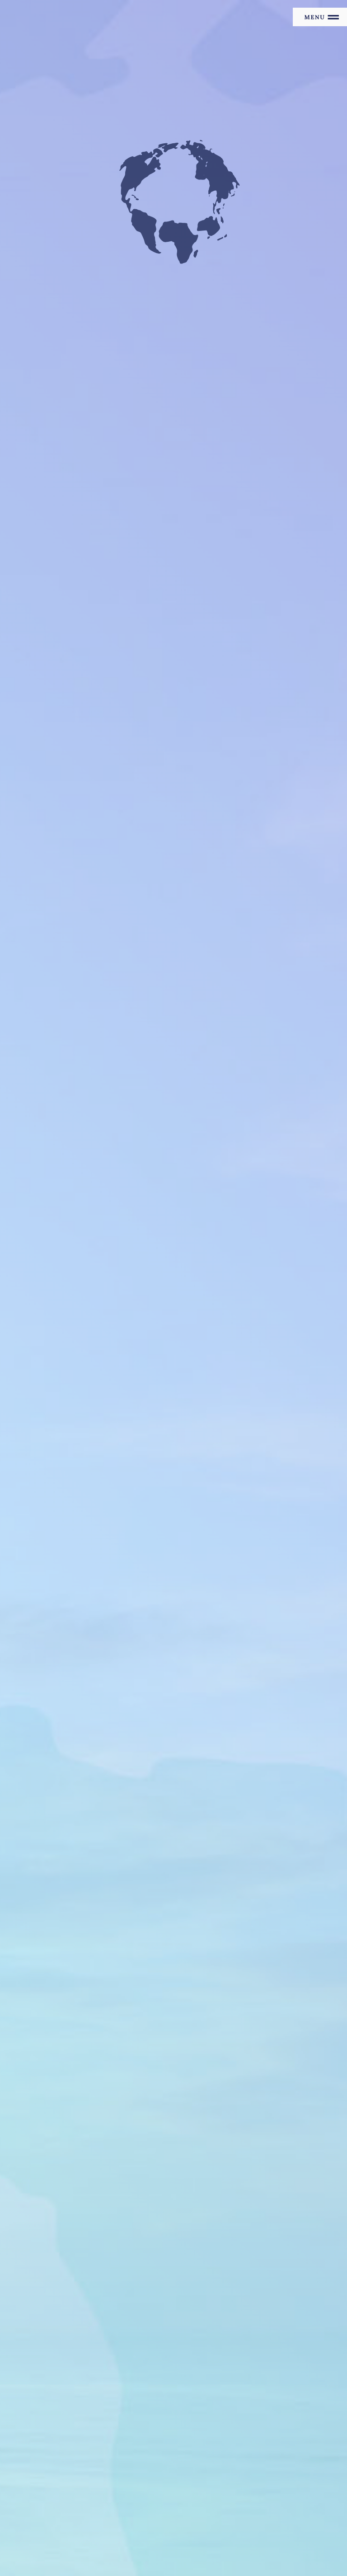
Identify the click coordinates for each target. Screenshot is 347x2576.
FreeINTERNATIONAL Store (198, 2523)
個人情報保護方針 (48, 2477)
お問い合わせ (42, 2491)
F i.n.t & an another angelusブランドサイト (83, 2523)
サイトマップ (42, 2463)
